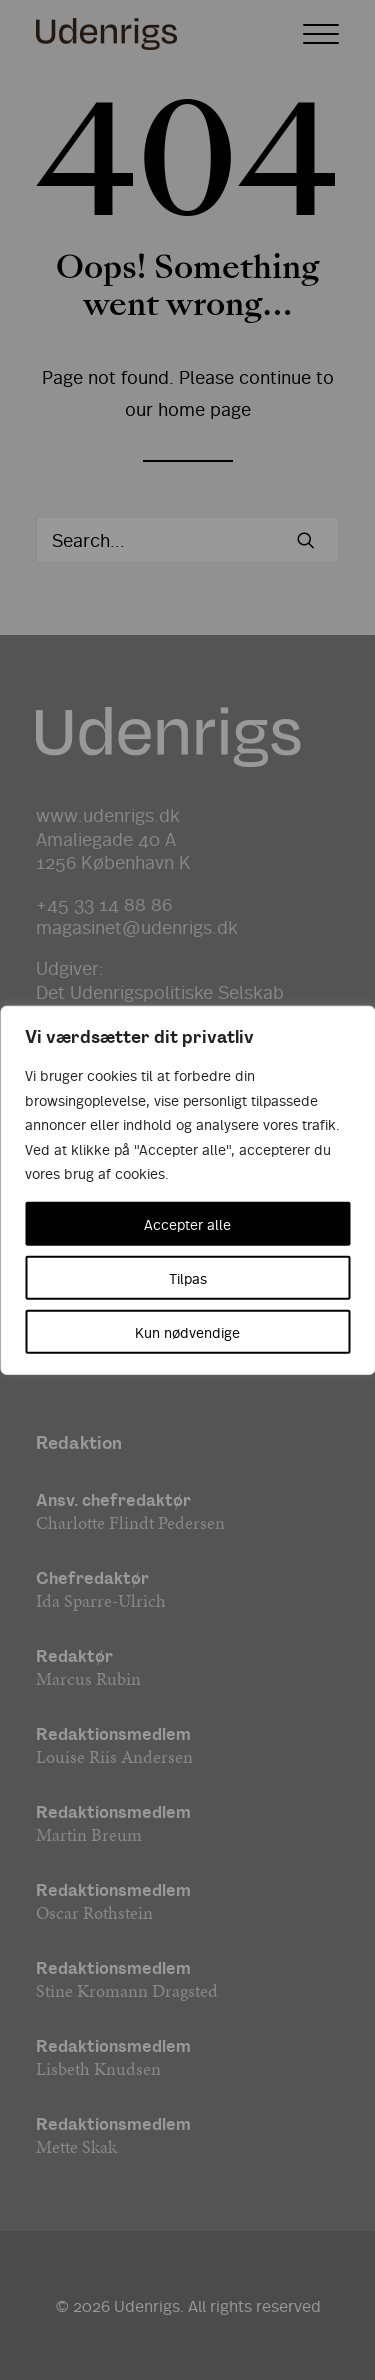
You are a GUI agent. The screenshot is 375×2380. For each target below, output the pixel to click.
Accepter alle (187, 1223)
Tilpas (188, 1277)
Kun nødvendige (187, 1331)
